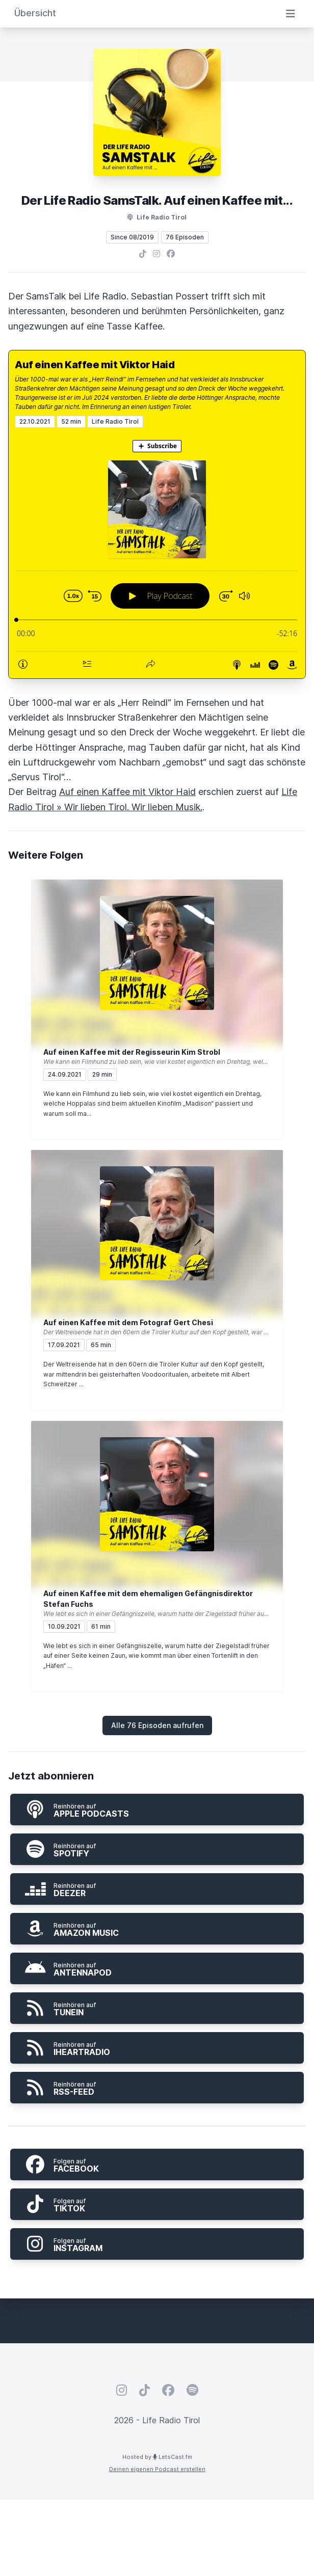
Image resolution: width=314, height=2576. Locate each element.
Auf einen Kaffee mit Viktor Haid (94, 365)
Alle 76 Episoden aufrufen (157, 1725)
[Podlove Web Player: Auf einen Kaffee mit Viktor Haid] (157, 553)
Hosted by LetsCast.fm (157, 2456)
